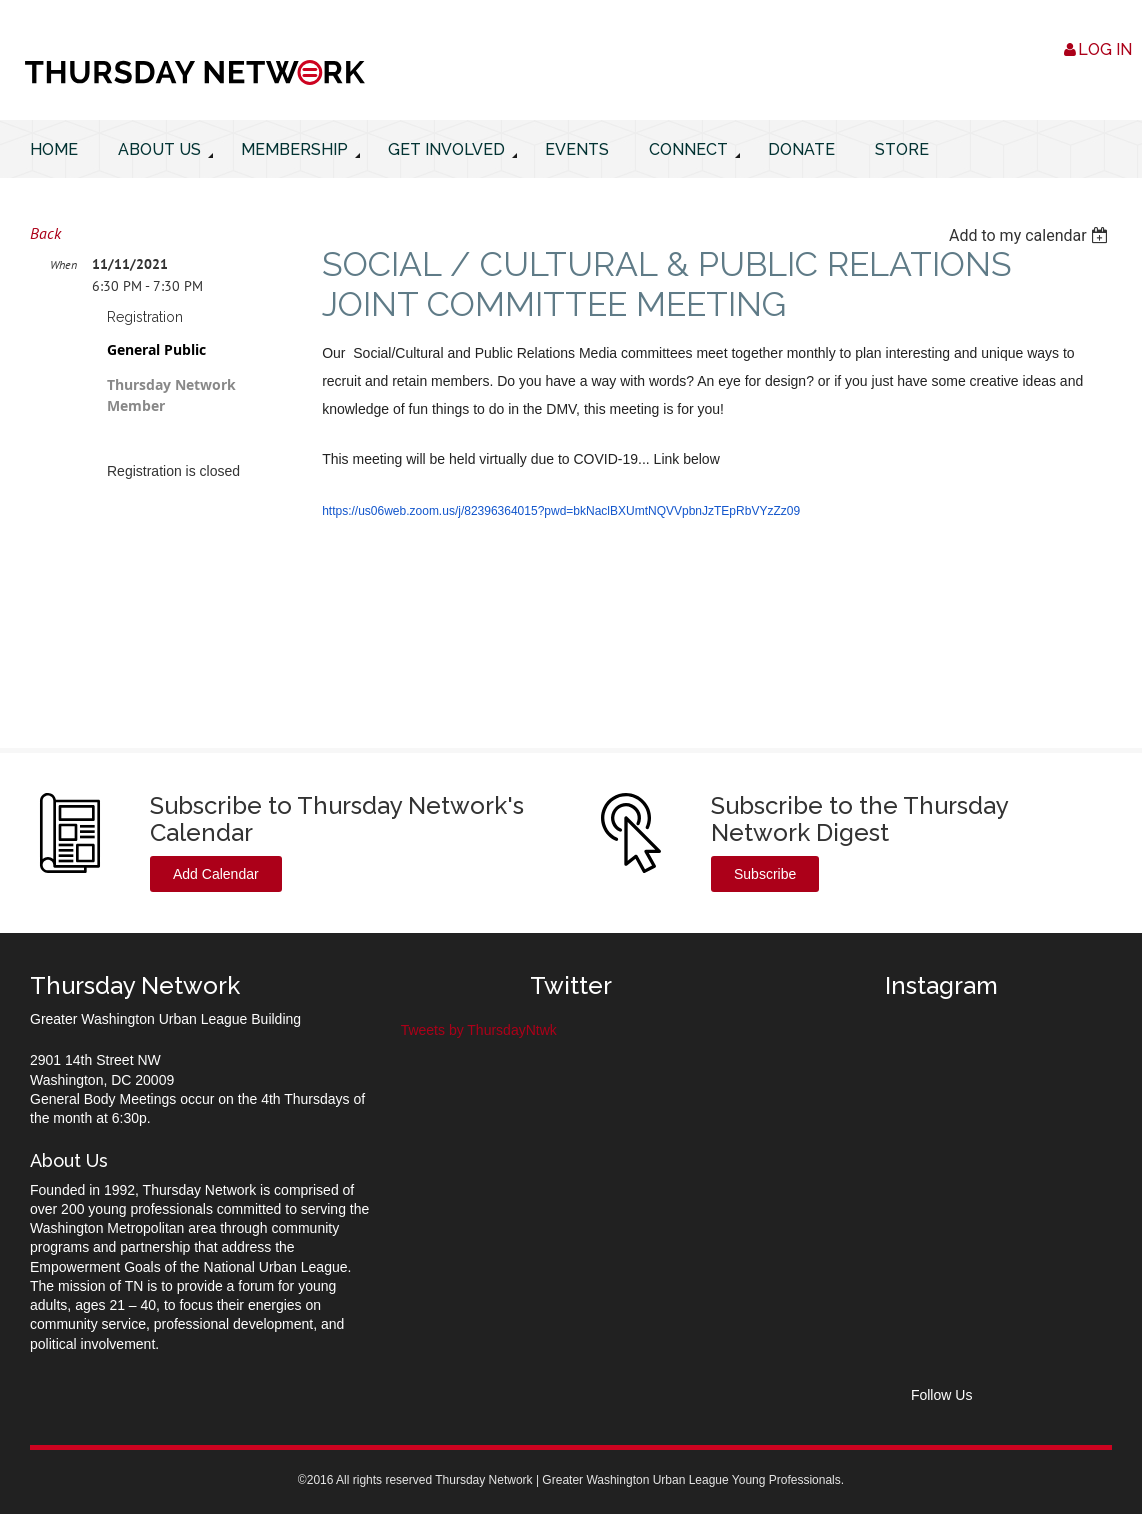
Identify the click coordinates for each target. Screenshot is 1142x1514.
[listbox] (1030, 235)
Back (45, 233)
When (63, 264)
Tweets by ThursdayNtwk (479, 1030)
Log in (1105, 49)
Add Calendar (216, 874)
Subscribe (765, 874)
